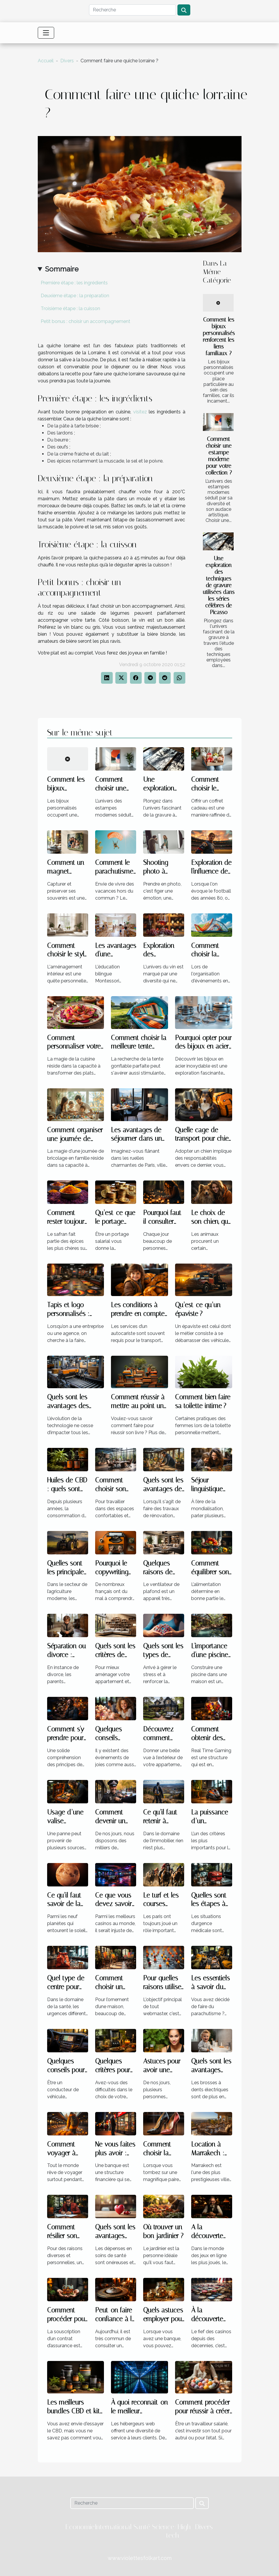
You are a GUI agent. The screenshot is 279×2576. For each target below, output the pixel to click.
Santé (141, 2527)
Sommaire (61, 269)
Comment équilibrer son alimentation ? (211, 1572)
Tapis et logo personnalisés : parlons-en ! (68, 1313)
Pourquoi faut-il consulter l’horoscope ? (163, 1221)
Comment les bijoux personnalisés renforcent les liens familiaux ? (219, 336)
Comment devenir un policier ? (110, 1821)
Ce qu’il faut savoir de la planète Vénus (67, 1904)
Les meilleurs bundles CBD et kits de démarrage (75, 2411)
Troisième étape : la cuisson (70, 308)
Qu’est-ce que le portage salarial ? (115, 1221)
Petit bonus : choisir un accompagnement (85, 321)
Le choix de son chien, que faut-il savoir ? (211, 1221)
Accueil (46, 60)
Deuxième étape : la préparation (75, 295)
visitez (140, 412)
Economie (80, 2527)
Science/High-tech (173, 2531)
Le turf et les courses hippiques (161, 1904)
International (113, 2527)
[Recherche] (132, 10)
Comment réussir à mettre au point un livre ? (138, 1406)
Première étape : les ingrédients (74, 283)
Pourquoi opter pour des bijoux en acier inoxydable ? (203, 1046)
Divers (67, 60)
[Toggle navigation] (46, 33)
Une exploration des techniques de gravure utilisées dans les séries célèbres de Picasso (219, 585)
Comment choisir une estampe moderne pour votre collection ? (219, 456)
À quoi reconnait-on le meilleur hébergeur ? (139, 2411)
